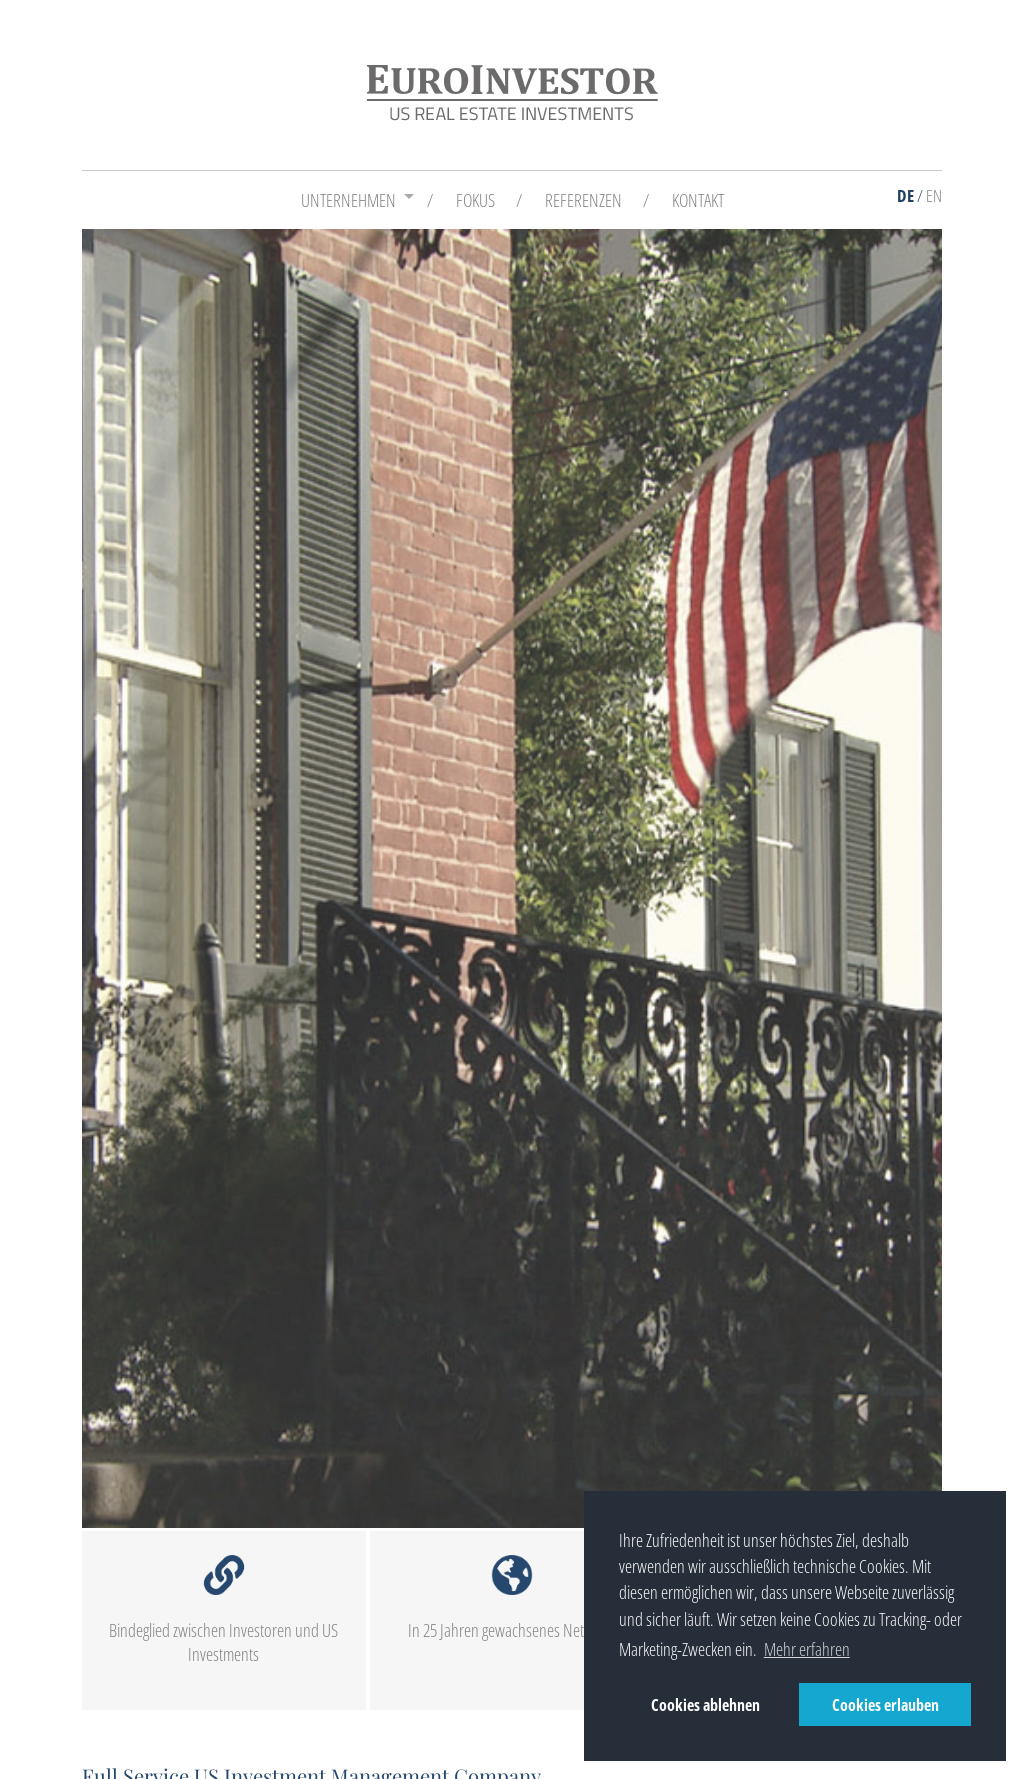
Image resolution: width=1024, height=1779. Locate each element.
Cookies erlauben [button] (885, 1705)
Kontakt (698, 200)
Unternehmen (348, 200)
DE (905, 195)
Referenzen (583, 200)
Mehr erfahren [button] (807, 1649)
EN (934, 195)
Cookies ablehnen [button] (705, 1705)
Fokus (475, 200)
